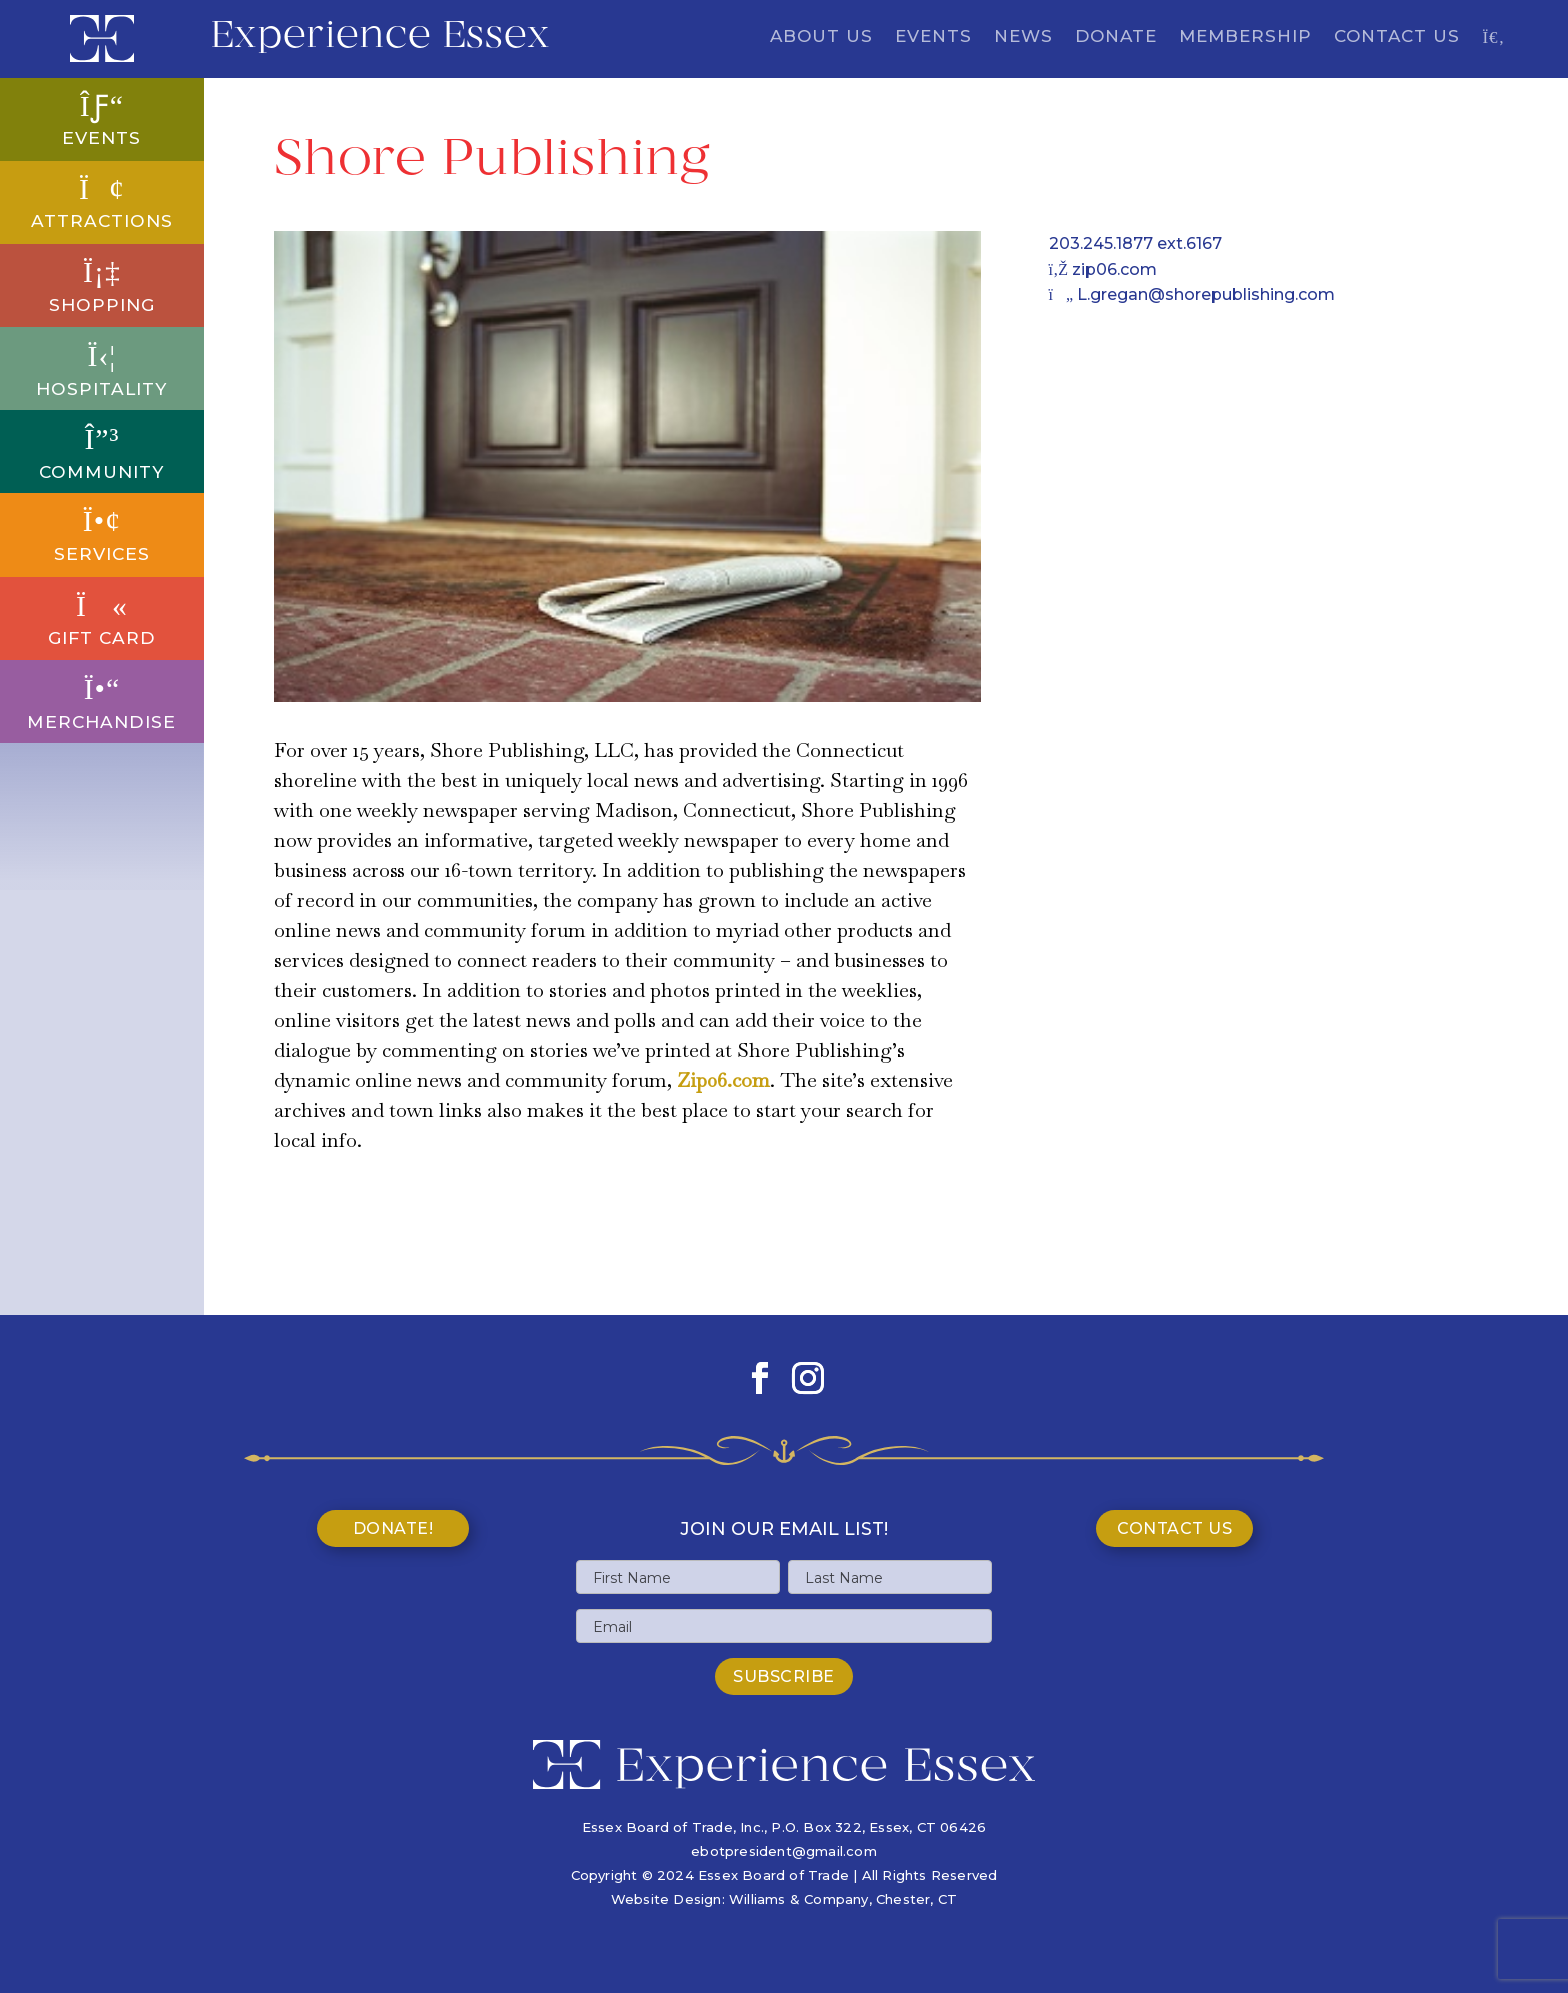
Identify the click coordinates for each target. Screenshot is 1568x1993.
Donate (1116, 37)
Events (933, 37)
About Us (821, 37)
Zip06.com (723, 1080)
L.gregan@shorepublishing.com (1192, 294)
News (1023, 37)
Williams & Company (799, 1899)
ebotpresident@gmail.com (784, 1851)
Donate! (393, 1528)
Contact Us (1397, 37)
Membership (1245, 37)
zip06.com (1103, 269)
